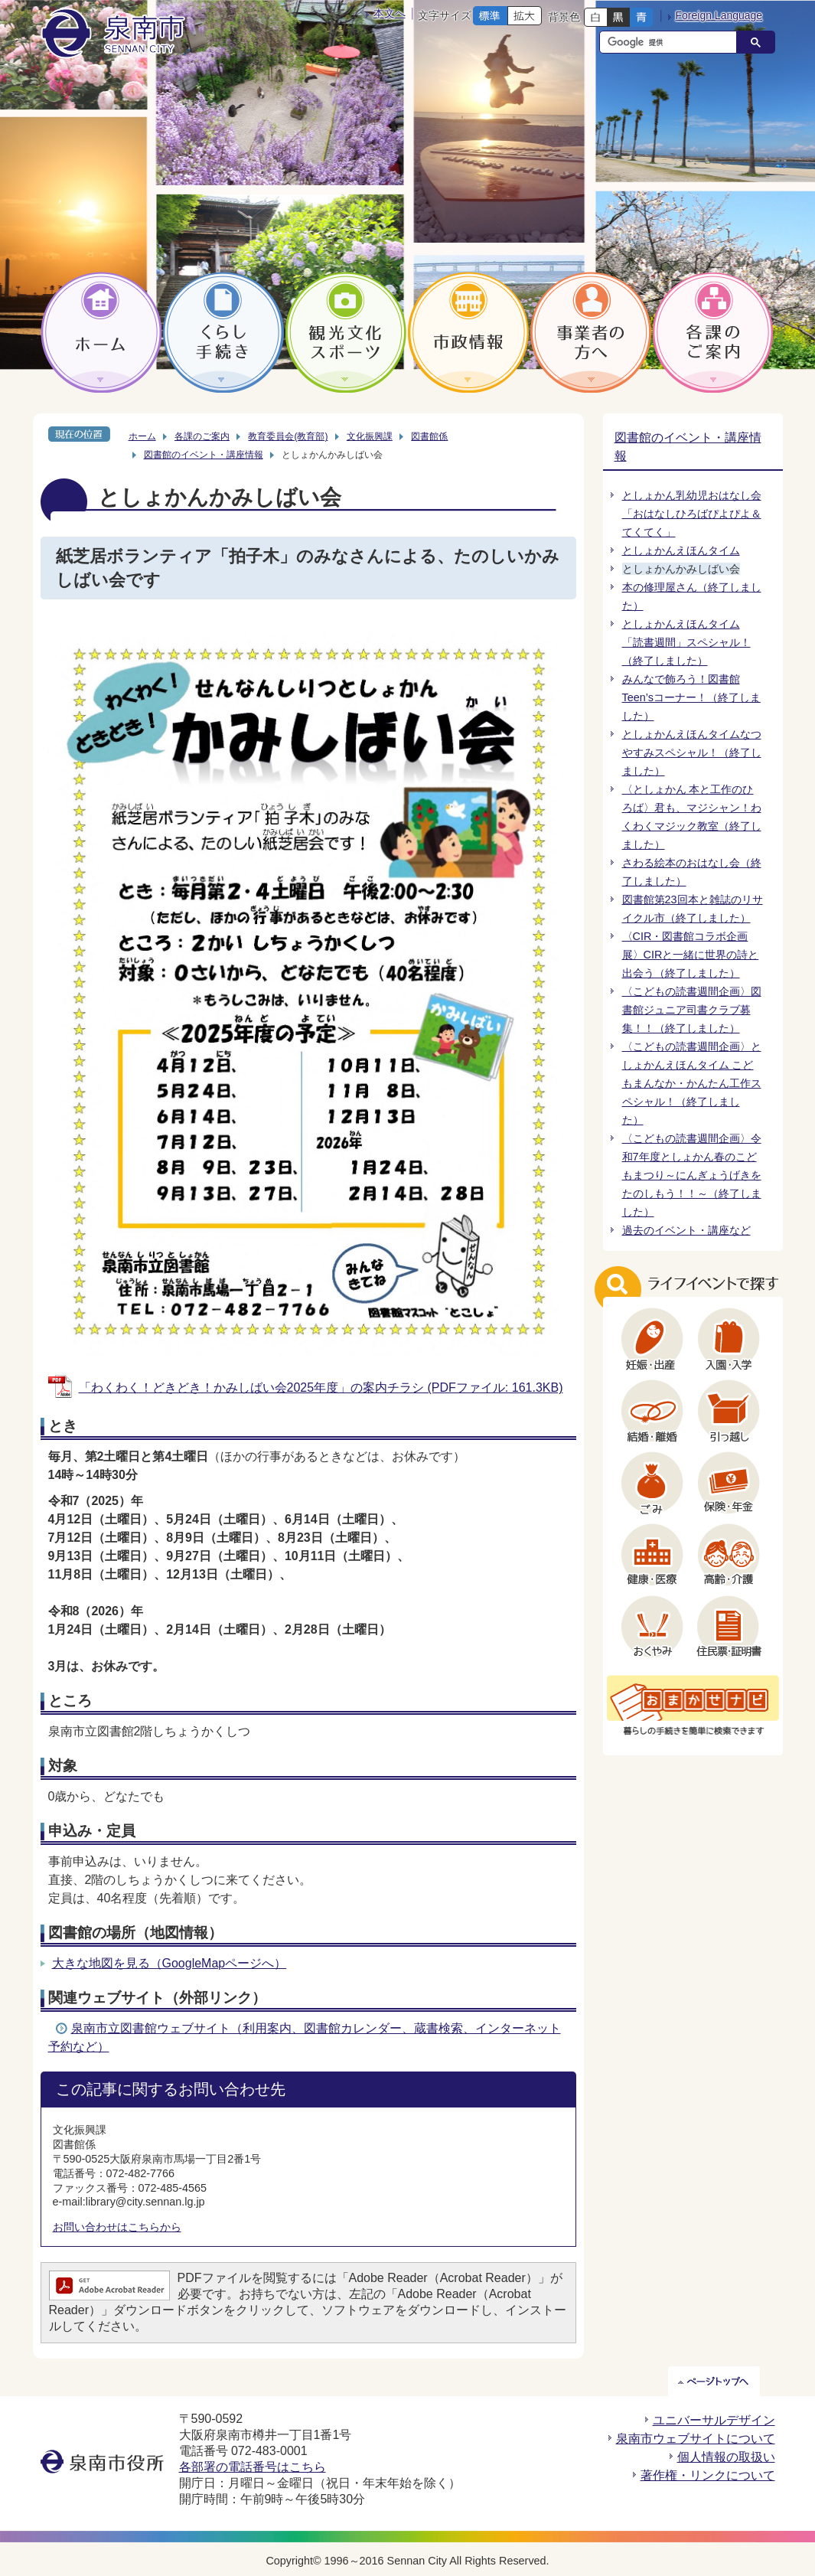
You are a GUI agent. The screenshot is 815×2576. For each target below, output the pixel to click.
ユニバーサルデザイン (714, 2420)
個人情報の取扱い (726, 2456)
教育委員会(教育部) (288, 436)
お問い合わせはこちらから (117, 2227)
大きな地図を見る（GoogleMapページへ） (169, 1963)
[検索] (672, 42)
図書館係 (429, 436)
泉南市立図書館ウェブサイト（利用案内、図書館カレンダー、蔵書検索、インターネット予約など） (304, 2037)
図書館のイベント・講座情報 (203, 454)
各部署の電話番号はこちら (252, 2466)
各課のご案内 (202, 436)
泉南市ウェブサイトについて (695, 2438)
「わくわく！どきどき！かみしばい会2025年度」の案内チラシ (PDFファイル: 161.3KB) (321, 1387)
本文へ (389, 13)
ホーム (142, 436)
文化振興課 (370, 436)
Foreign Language (719, 15)
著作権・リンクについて (708, 2475)
